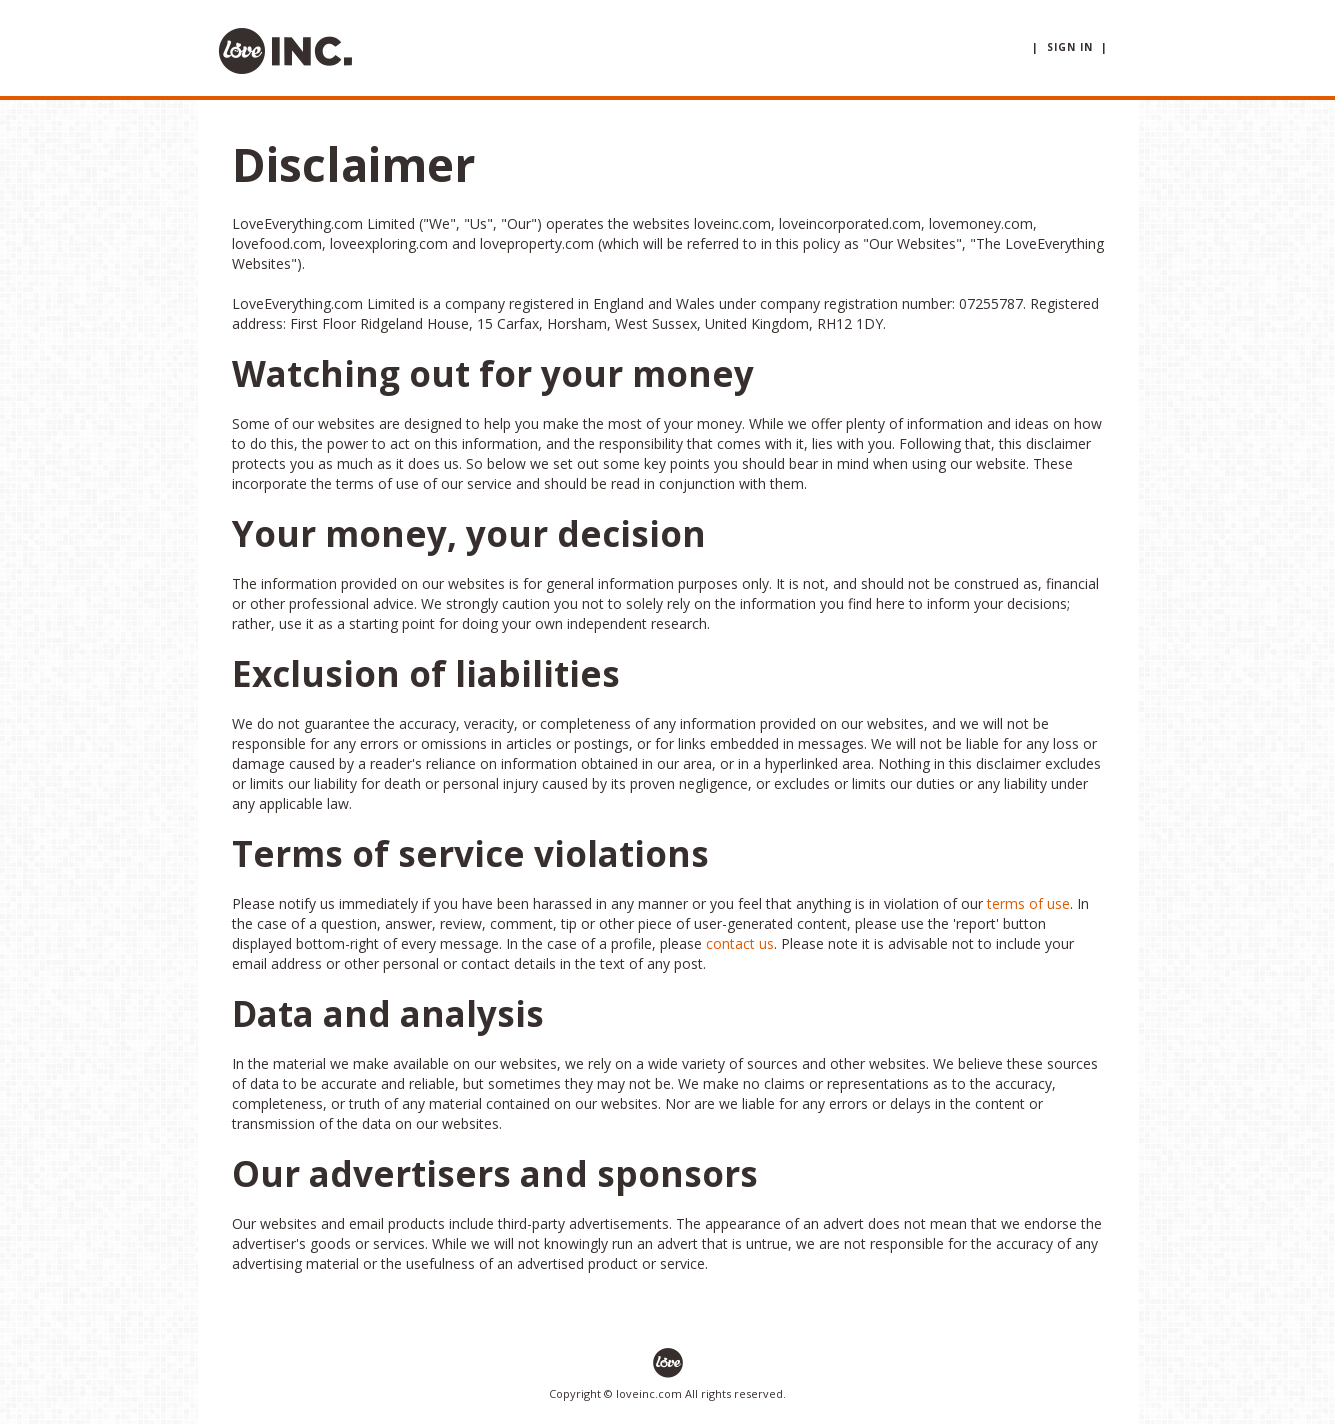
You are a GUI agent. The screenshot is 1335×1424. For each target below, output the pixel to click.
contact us (740, 943)
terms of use (1028, 903)
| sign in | (1070, 47)
